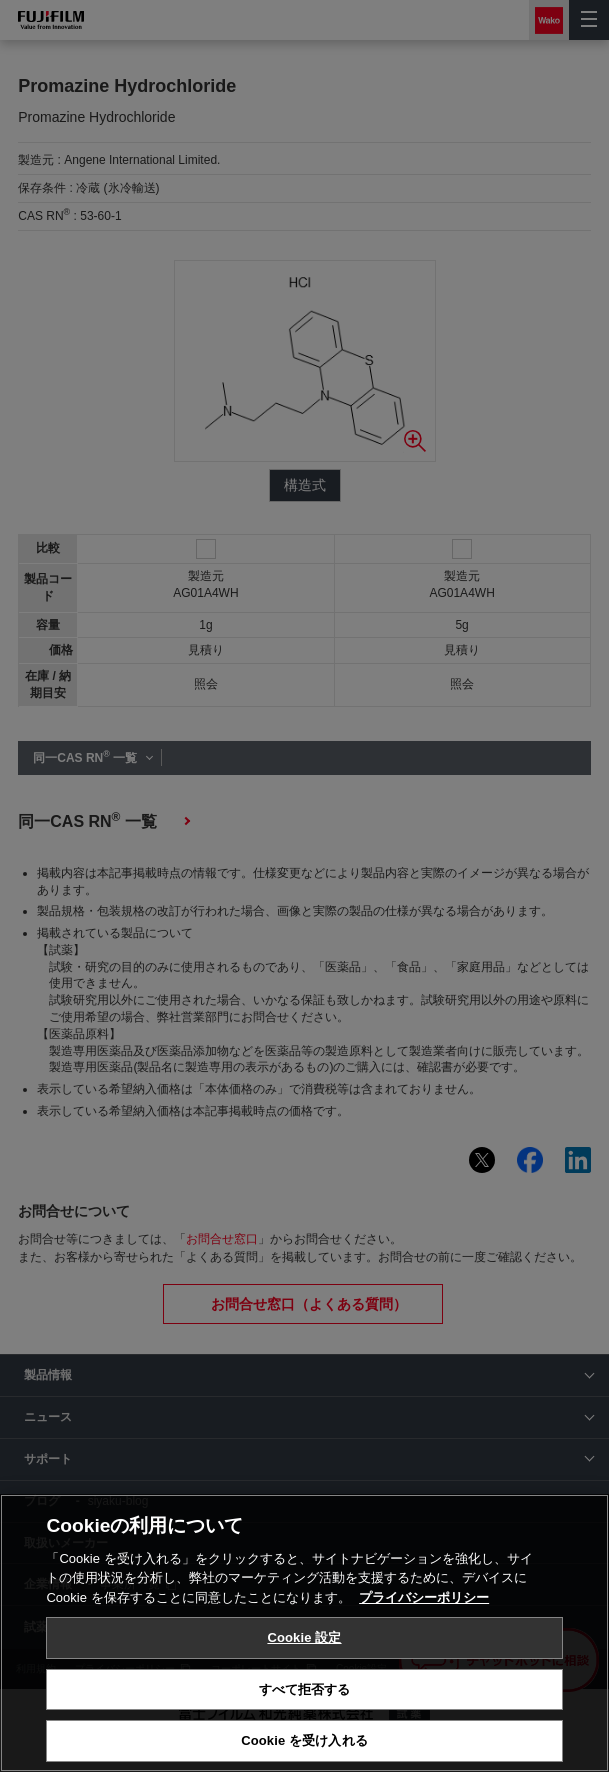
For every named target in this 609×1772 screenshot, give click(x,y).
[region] (304, 1633)
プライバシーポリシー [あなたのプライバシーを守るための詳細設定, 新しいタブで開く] (424, 1597)
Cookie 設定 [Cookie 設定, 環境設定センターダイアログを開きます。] (304, 1637)
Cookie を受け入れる (304, 1740)
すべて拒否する (305, 1689)
